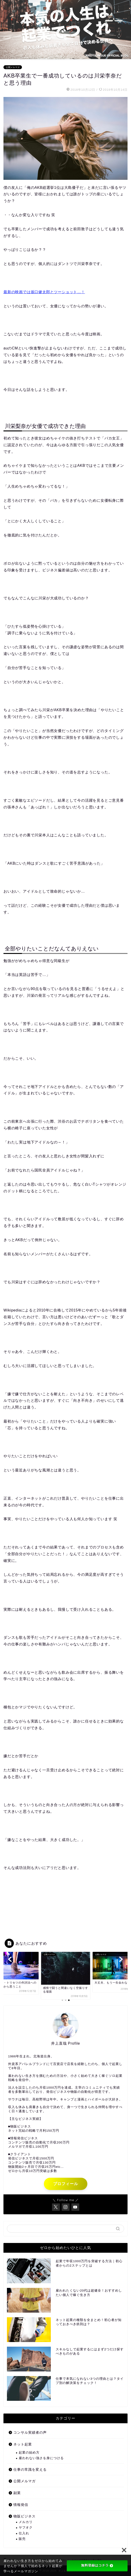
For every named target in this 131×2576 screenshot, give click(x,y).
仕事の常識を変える (30, 2469)
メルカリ (26, 2522)
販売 (22, 2539)
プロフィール (65, 2184)
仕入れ (24, 2533)
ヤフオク (26, 2527)
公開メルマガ (13, 67)
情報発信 (20, 2505)
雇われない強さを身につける (41, 2458)
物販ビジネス (24, 2516)
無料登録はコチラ (97, 2565)
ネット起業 (22, 2444)
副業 (17, 2493)
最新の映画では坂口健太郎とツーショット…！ (44, 292)
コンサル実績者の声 (30, 2432)
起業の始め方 (29, 2452)
